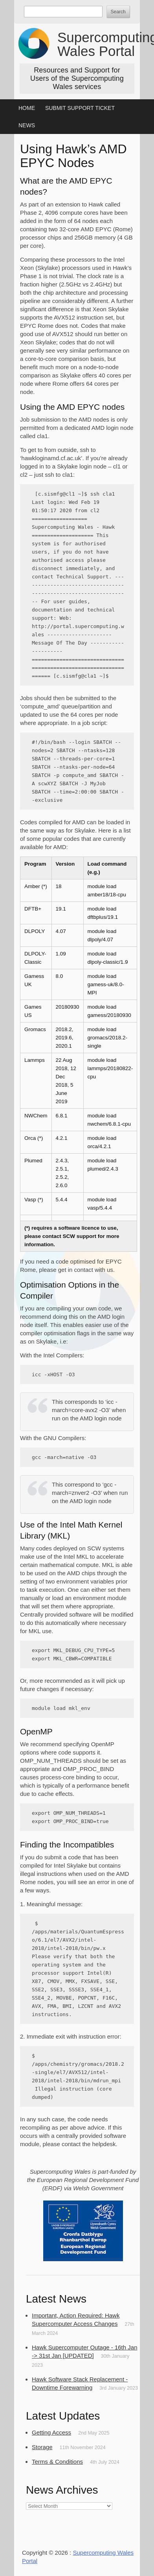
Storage (42, 2447)
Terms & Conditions (57, 2461)
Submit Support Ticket (80, 108)
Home (26, 108)
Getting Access (51, 2432)
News (26, 125)
